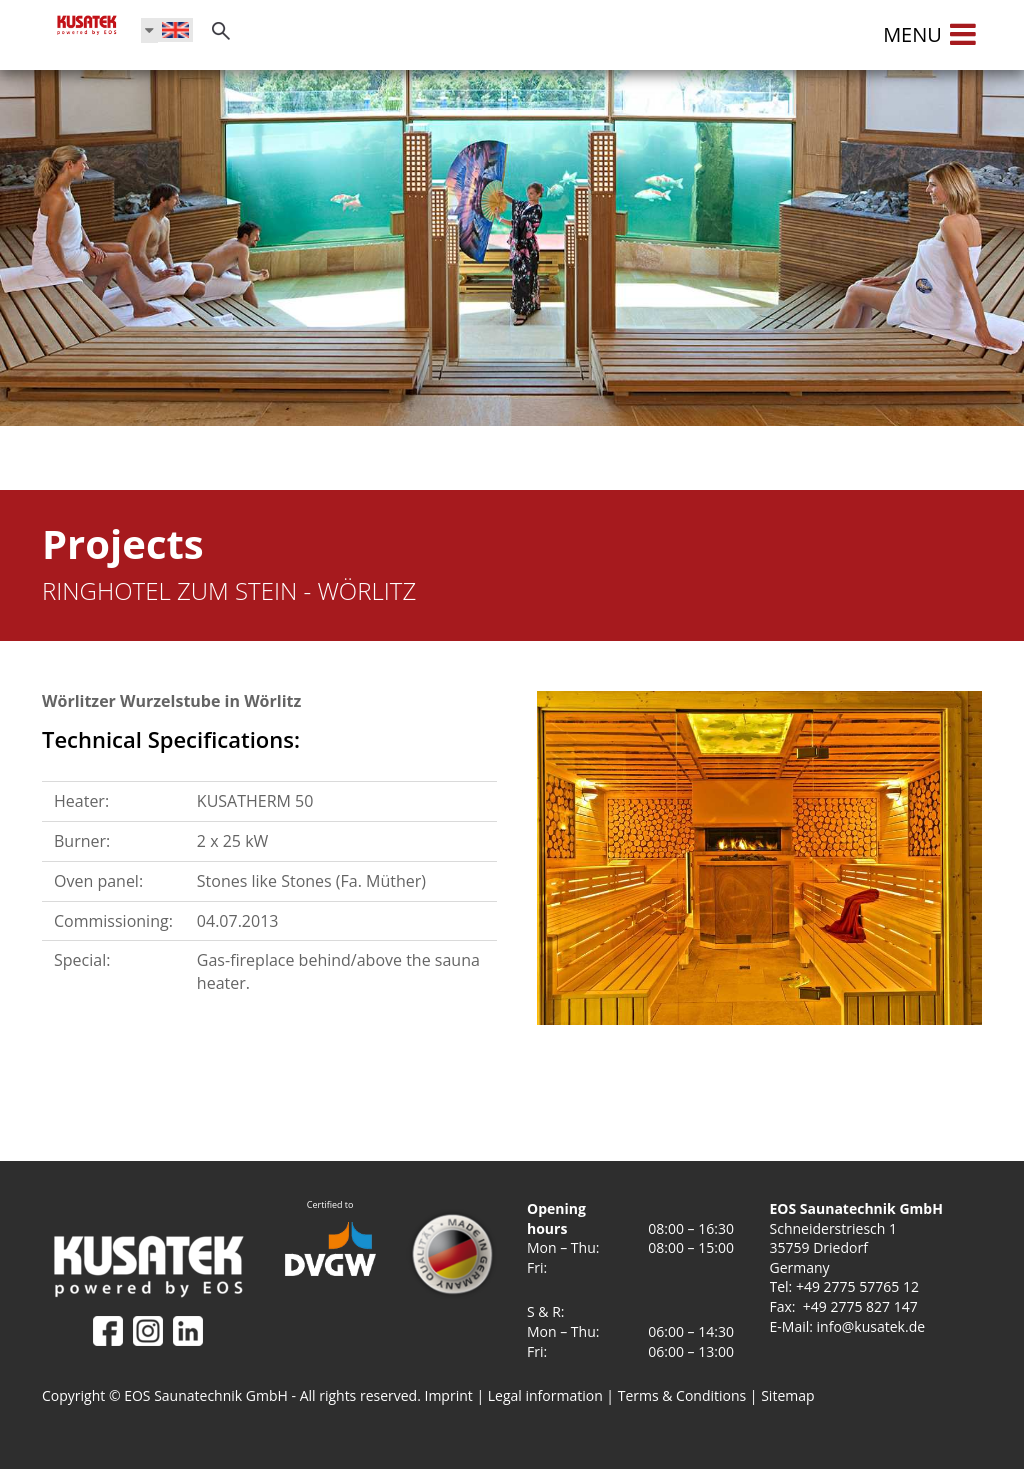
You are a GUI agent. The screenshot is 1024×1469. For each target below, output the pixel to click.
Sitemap (787, 1395)
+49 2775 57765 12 (857, 1286)
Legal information (545, 1395)
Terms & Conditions (682, 1395)
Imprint (449, 1395)
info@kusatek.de (871, 1326)
